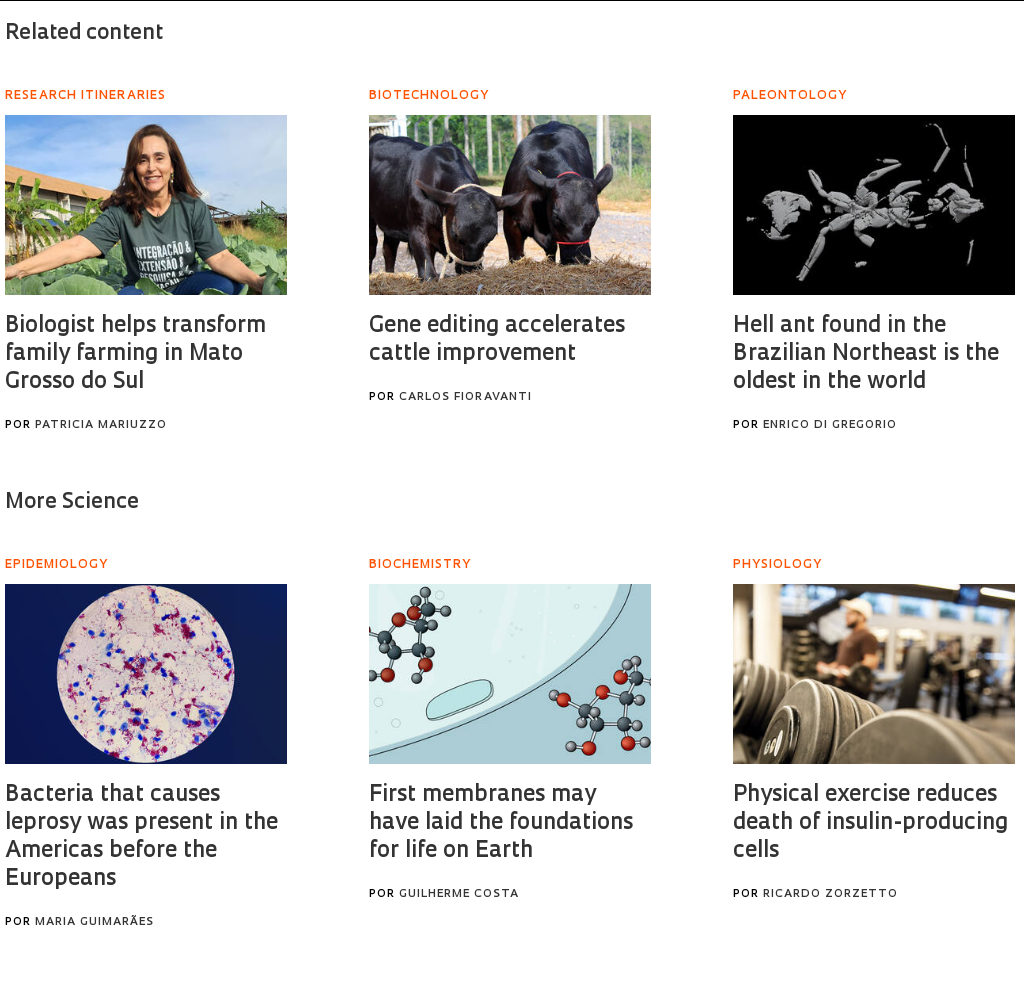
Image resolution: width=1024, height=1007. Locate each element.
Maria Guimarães (94, 922)
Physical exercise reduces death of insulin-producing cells (870, 823)
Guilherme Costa (459, 894)
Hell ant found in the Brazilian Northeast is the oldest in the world (866, 354)
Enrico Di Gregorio (830, 425)
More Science (72, 502)
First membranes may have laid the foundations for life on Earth (501, 823)
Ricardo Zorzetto (830, 894)
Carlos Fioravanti (465, 397)
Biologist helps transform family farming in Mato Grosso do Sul (135, 354)
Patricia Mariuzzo (101, 425)
